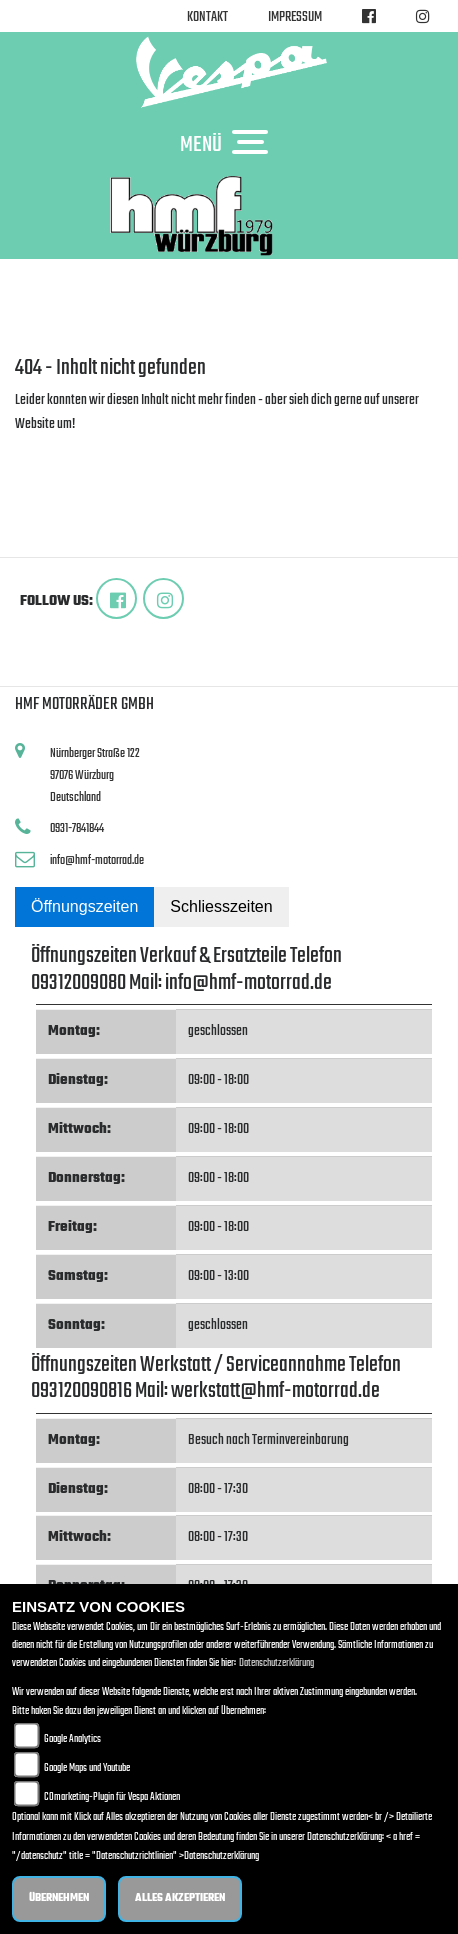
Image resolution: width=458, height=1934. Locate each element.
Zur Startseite (47, 448)
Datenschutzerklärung (276, 1663)
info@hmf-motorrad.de (97, 860)
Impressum (295, 17)
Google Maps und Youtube (87, 1768)
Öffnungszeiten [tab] (84, 906)
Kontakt (207, 17)
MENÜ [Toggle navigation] (229, 144)
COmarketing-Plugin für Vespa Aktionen (112, 1797)
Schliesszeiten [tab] (221, 906)
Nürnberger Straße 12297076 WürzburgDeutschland (95, 775)
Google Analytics (72, 1739)
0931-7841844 (77, 828)
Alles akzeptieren (180, 1898)
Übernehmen (59, 1898)
